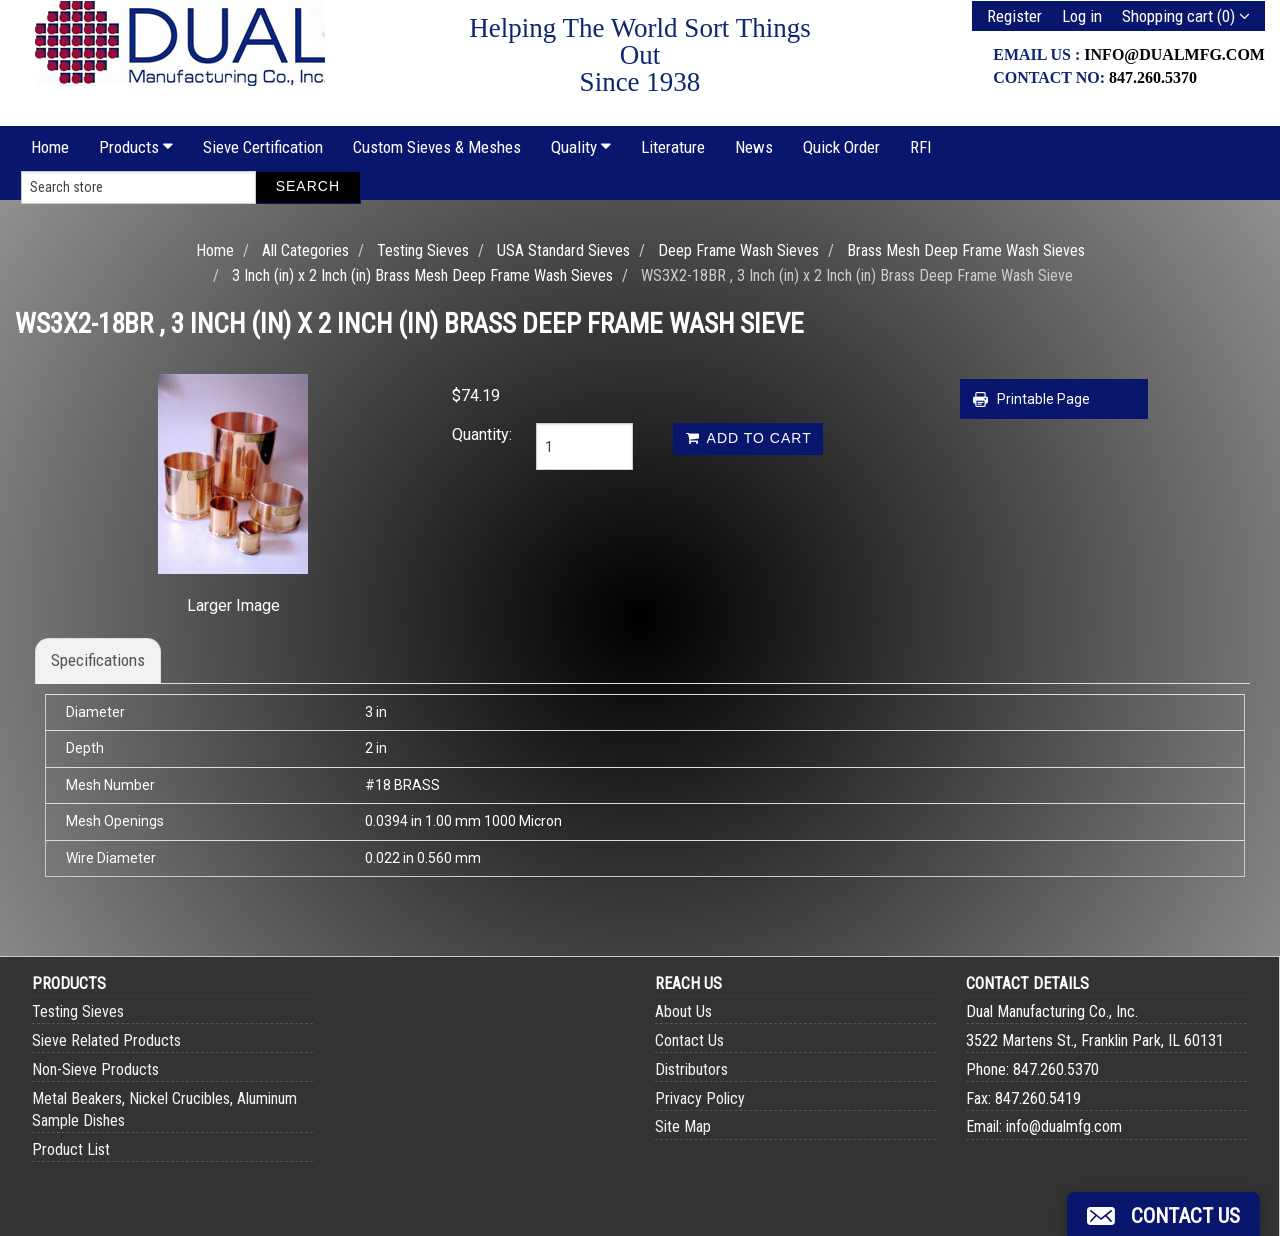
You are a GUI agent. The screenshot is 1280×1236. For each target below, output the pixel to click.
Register (1014, 16)
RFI (921, 147)
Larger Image (233, 605)
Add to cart (747, 438)
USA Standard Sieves (563, 250)
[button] (1163, 1214)
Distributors (691, 1069)
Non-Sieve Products (95, 1069)
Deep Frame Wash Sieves (738, 250)
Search (308, 186)
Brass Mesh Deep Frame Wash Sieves (966, 250)
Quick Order (841, 147)
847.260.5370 (1153, 77)
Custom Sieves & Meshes (437, 147)
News (754, 147)
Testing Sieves (423, 250)
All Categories (305, 250)
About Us (683, 1011)
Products (136, 147)
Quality (581, 147)
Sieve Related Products (106, 1040)
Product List (71, 1149)
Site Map (683, 1126)
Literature (673, 147)
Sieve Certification (263, 147)
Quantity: (479, 434)
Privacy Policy (700, 1098)
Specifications (98, 660)
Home (50, 147)
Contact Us (689, 1040)
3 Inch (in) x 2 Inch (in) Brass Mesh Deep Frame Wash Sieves (422, 275)
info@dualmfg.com (1174, 54)
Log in (1082, 16)
